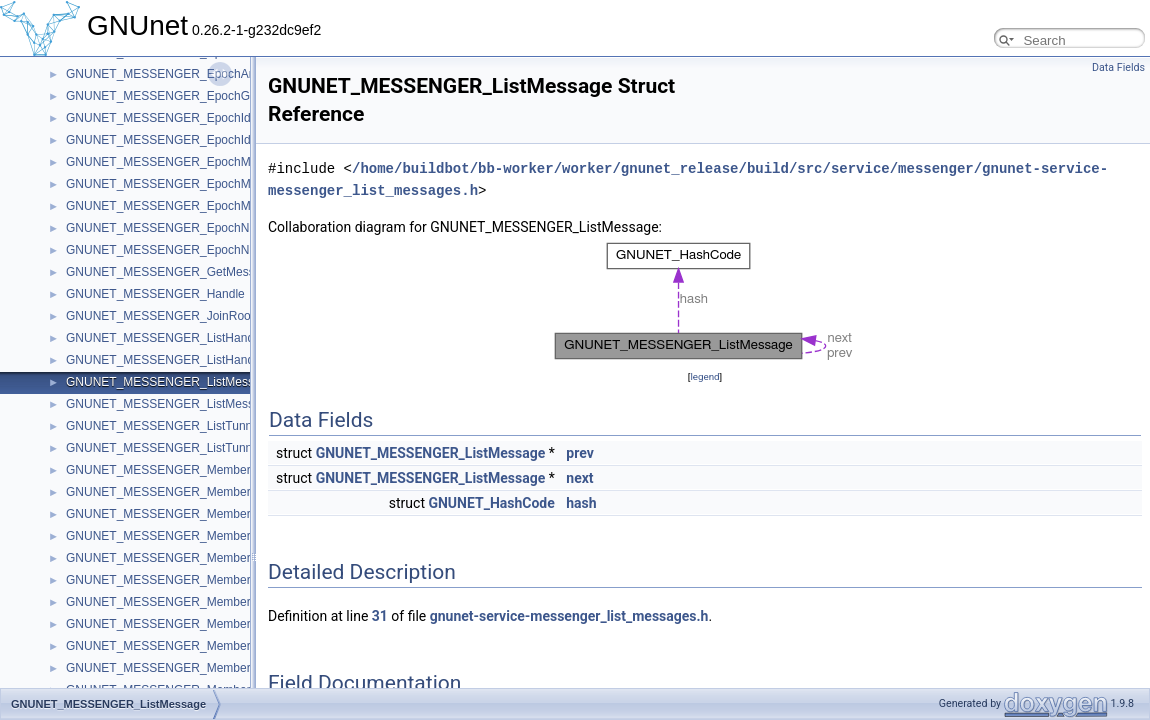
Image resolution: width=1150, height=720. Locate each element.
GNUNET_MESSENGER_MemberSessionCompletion (210, 602)
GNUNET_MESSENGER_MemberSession (179, 580)
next (579, 478)
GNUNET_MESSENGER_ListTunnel (164, 426)
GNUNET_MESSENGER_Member (158, 470)
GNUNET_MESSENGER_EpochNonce (170, 228)
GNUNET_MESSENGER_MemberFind (170, 514)
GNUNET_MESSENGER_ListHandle (164, 338)
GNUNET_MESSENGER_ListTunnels (167, 448)
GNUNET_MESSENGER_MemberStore (172, 646)
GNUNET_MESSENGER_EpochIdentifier (176, 118)
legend (704, 376)
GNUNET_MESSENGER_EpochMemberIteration (197, 184)
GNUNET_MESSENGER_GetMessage (170, 272)
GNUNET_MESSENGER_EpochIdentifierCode (190, 140)
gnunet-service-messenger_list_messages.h (569, 616)
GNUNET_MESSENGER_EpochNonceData (183, 250)
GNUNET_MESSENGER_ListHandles (167, 360)
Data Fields (1118, 67)
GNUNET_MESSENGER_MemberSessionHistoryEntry (212, 624)
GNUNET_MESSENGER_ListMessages (173, 404)
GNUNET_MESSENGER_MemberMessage (182, 536)
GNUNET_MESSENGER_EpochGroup (170, 96)
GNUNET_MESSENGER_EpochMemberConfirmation (209, 162)
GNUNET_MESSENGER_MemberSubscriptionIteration (213, 668)
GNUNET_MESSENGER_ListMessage (170, 382)
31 (380, 616)
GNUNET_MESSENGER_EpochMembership (186, 206)
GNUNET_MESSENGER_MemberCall (168, 492)
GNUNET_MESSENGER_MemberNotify (173, 558)
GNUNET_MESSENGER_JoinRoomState (177, 316)
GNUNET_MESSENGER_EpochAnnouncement (193, 74)
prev (579, 453)
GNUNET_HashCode (491, 503)
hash (581, 503)
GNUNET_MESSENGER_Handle (155, 294)
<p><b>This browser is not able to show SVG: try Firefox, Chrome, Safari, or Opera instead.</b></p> (705, 302)
